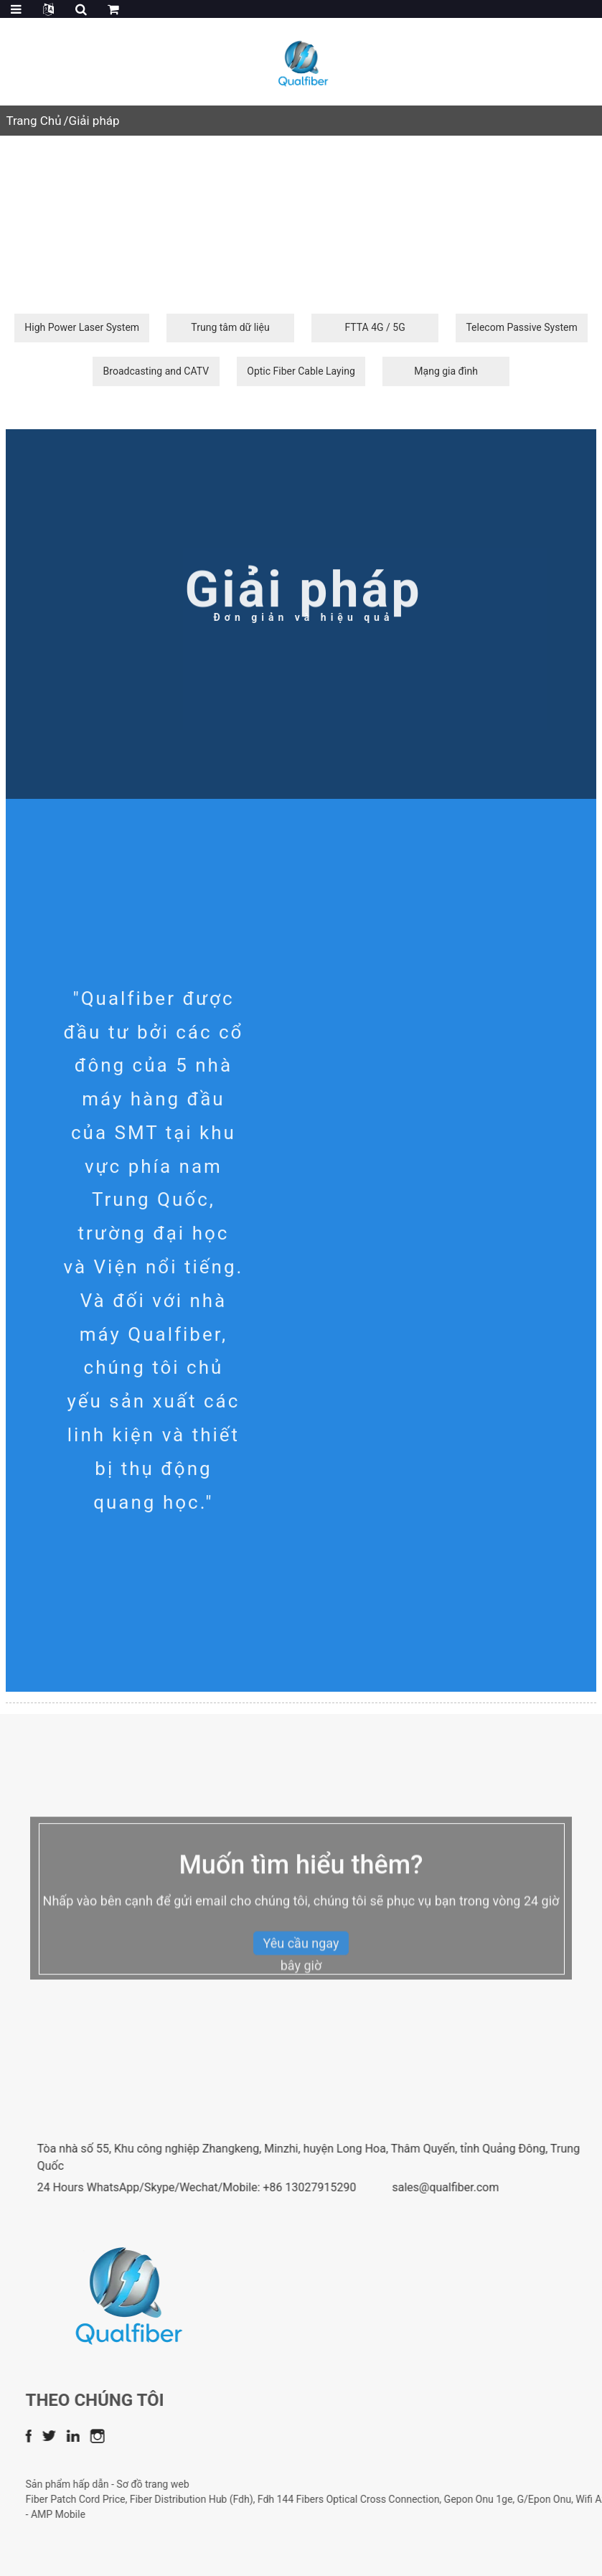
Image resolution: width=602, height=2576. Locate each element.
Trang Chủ (33, 120)
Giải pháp (94, 120)
